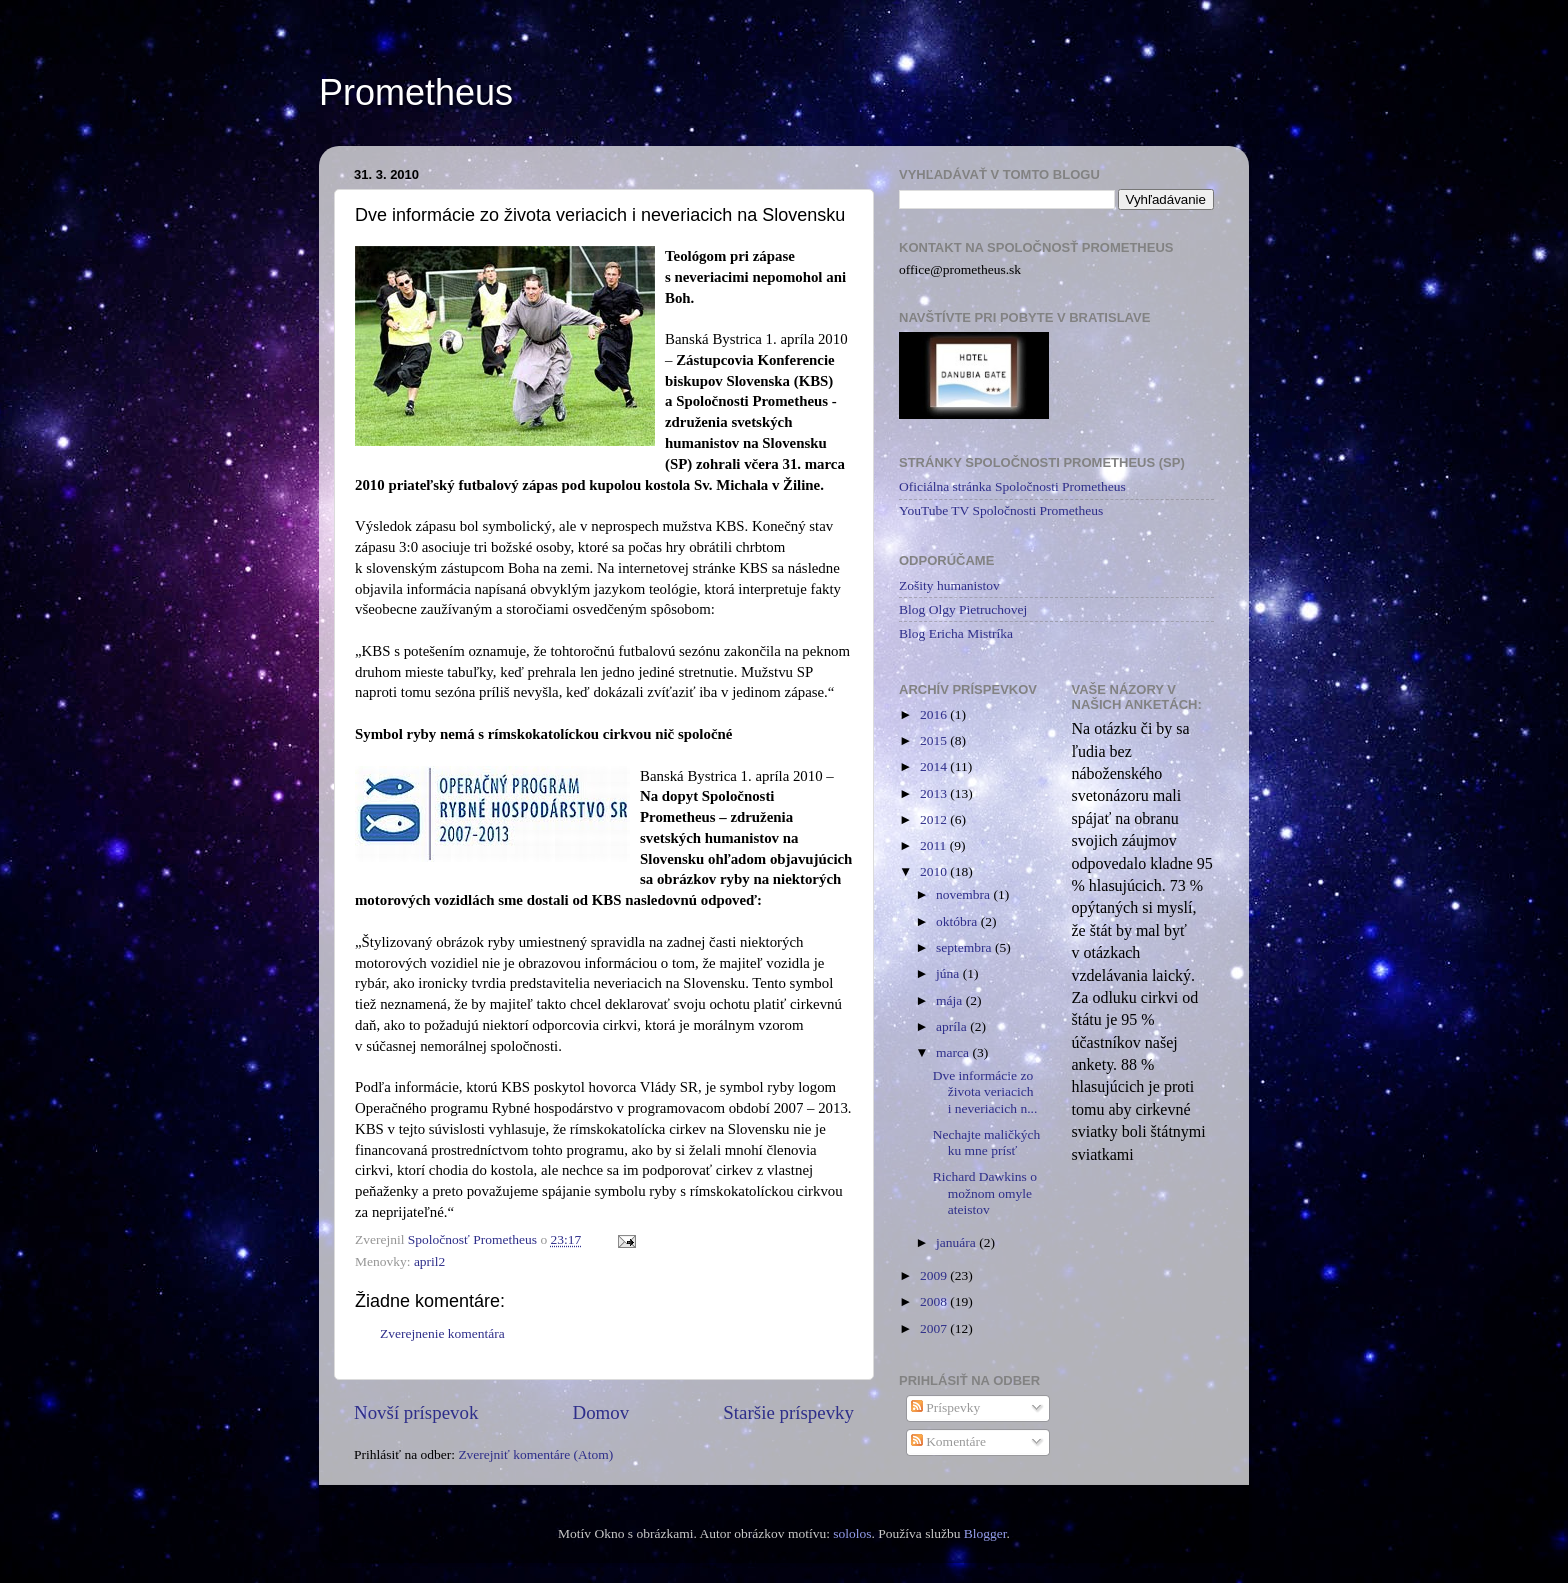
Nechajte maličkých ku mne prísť (987, 1142)
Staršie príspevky (788, 1412)
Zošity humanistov (949, 585)
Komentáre (948, 1441)
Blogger (985, 1533)
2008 (935, 1301)
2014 (935, 766)
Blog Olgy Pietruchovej (963, 609)
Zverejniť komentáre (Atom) (535, 1454)
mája (951, 1000)
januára (957, 1242)
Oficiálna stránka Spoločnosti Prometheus (1012, 486)
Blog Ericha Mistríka (956, 633)
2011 (935, 845)
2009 (935, 1275)
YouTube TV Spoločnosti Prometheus (1001, 510)
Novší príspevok (416, 1412)
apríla (953, 1026)
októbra (958, 921)
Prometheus (416, 92)
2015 (935, 740)
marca (954, 1052)
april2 (430, 1261)
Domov (601, 1412)
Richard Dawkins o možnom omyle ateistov (985, 1192)
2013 (935, 793)
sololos (852, 1533)
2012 (935, 819)
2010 (935, 871)
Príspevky (945, 1407)
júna (949, 973)
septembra (965, 947)
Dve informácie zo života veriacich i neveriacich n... (985, 1091)
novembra (964, 894)
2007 (935, 1328)
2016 (935, 714)
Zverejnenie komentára (442, 1333)
